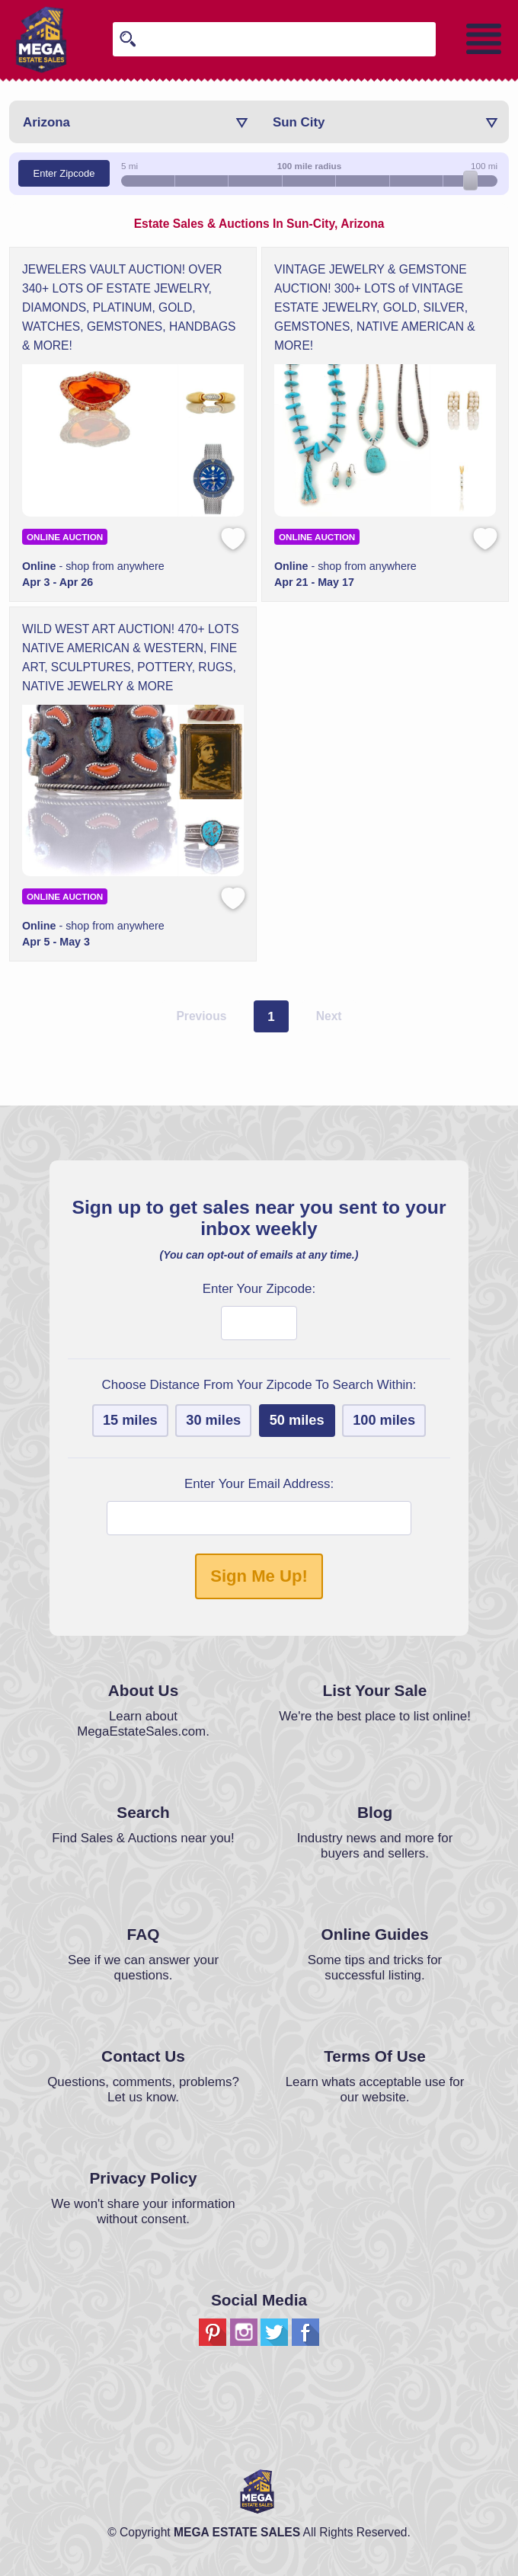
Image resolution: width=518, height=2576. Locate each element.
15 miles (130, 1420)
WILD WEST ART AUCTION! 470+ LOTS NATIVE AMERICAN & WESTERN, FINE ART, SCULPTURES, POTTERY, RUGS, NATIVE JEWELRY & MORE (130, 657)
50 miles (297, 1420)
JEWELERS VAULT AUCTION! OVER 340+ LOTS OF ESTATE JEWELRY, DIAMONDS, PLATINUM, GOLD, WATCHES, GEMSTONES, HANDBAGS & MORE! (128, 307)
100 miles (384, 1420)
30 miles (213, 1420)
